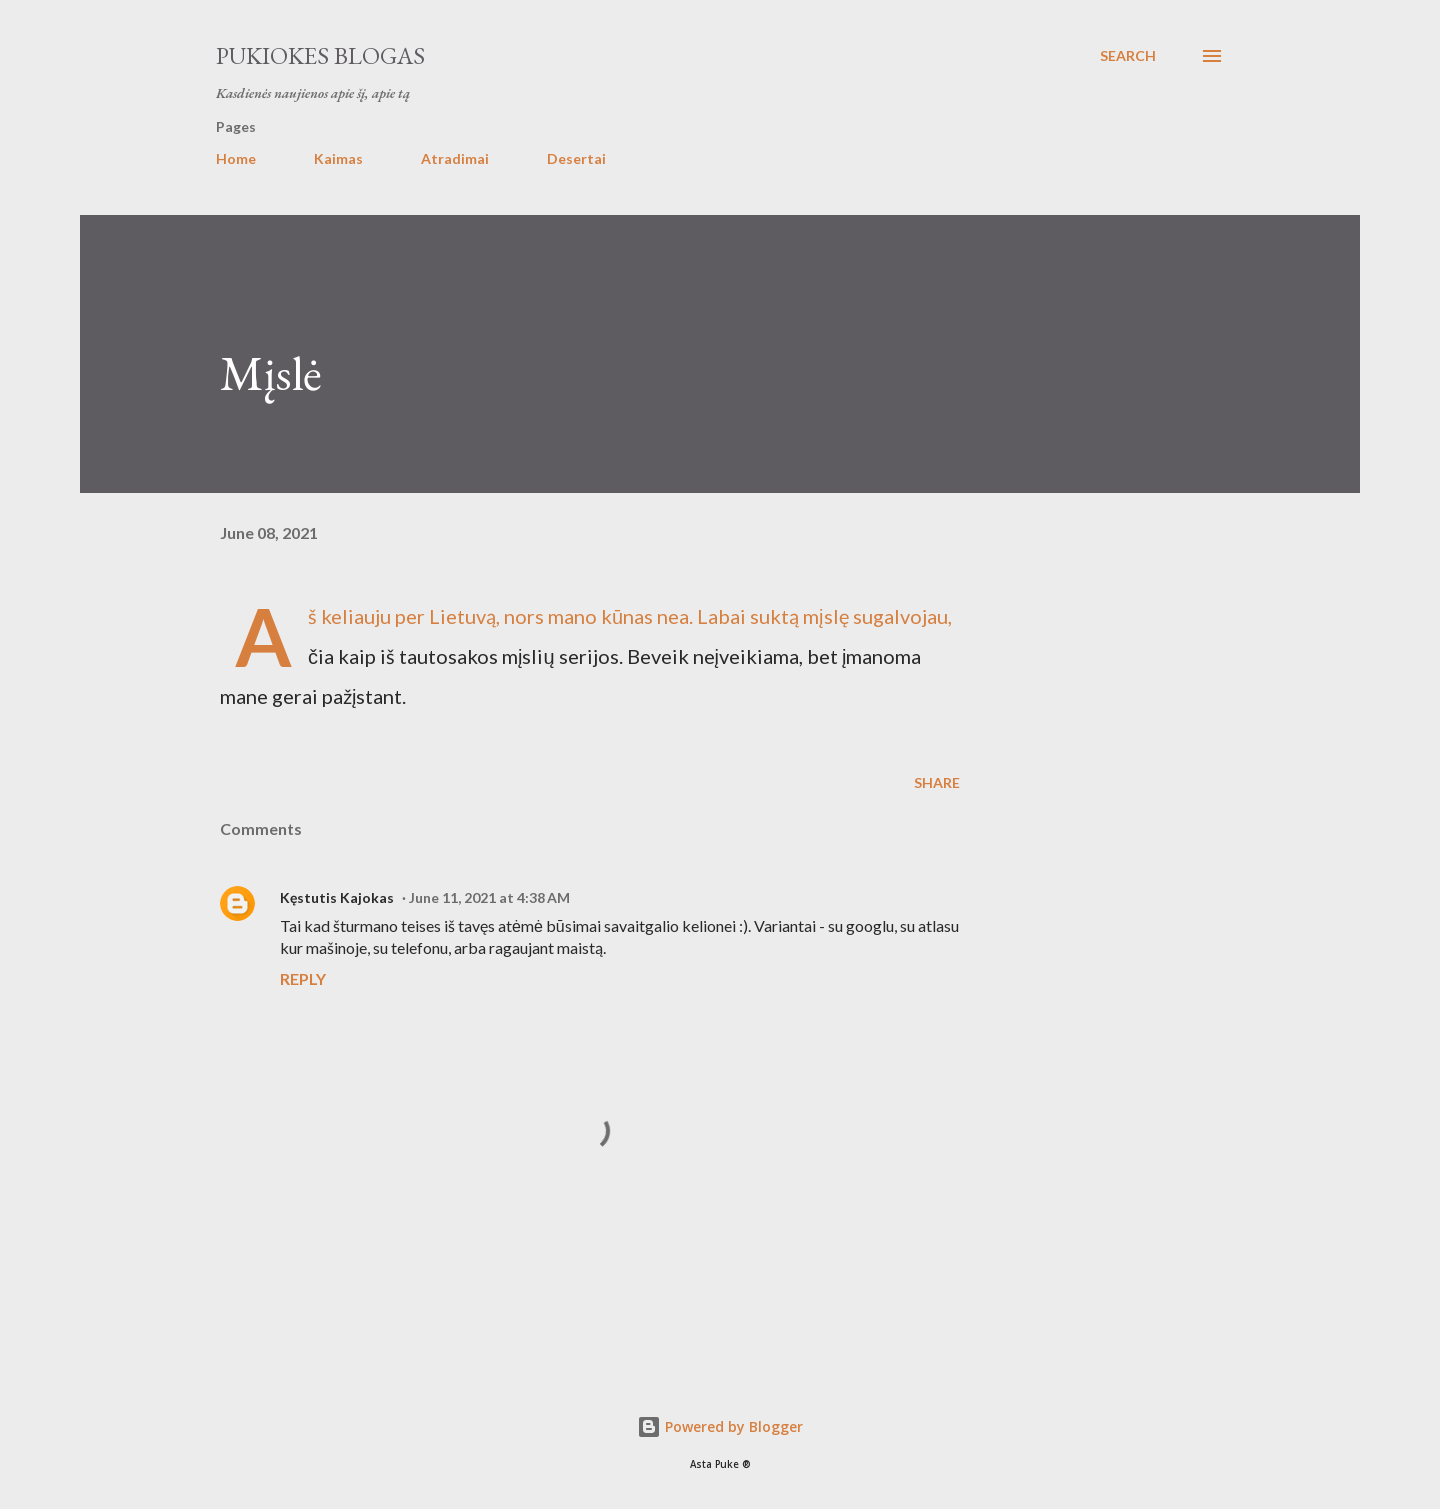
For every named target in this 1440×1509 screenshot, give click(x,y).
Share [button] (937, 782)
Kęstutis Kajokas (337, 897)
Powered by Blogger (720, 1426)
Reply (303, 978)
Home (236, 158)
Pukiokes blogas (320, 55)
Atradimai (455, 158)
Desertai (576, 158)
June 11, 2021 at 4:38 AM (489, 897)
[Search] (1128, 56)
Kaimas (338, 158)
